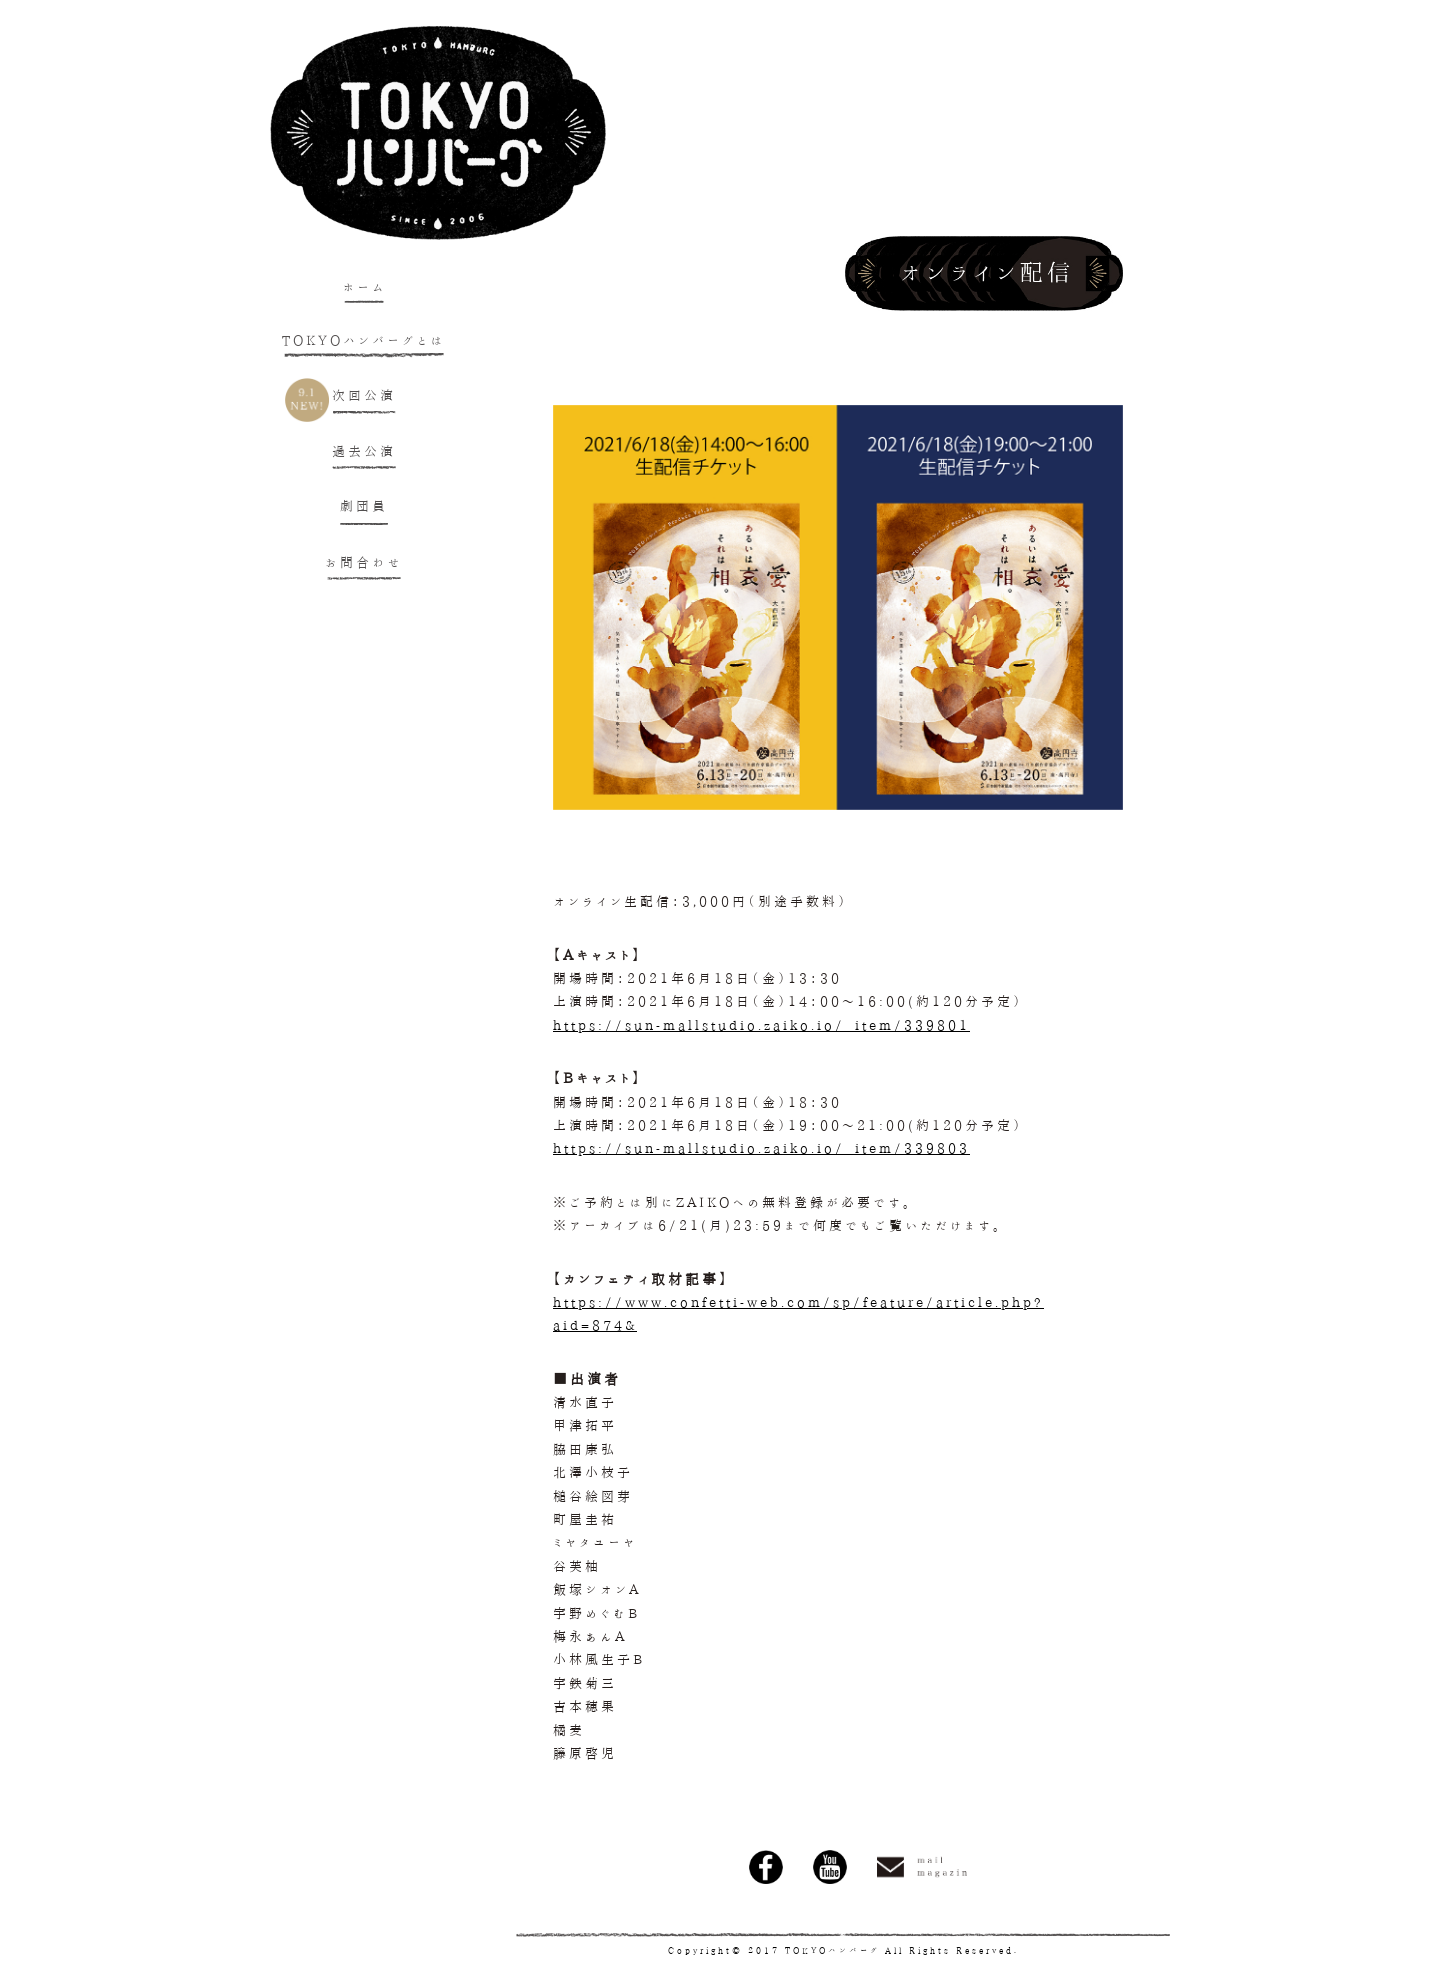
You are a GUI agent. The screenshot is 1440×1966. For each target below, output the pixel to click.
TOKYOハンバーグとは (364, 340)
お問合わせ (364, 562)
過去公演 (364, 451)
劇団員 (364, 506)
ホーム (364, 287)
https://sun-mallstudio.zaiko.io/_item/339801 (761, 1025)
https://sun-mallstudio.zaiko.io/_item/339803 (761, 1148)
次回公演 (364, 395)
